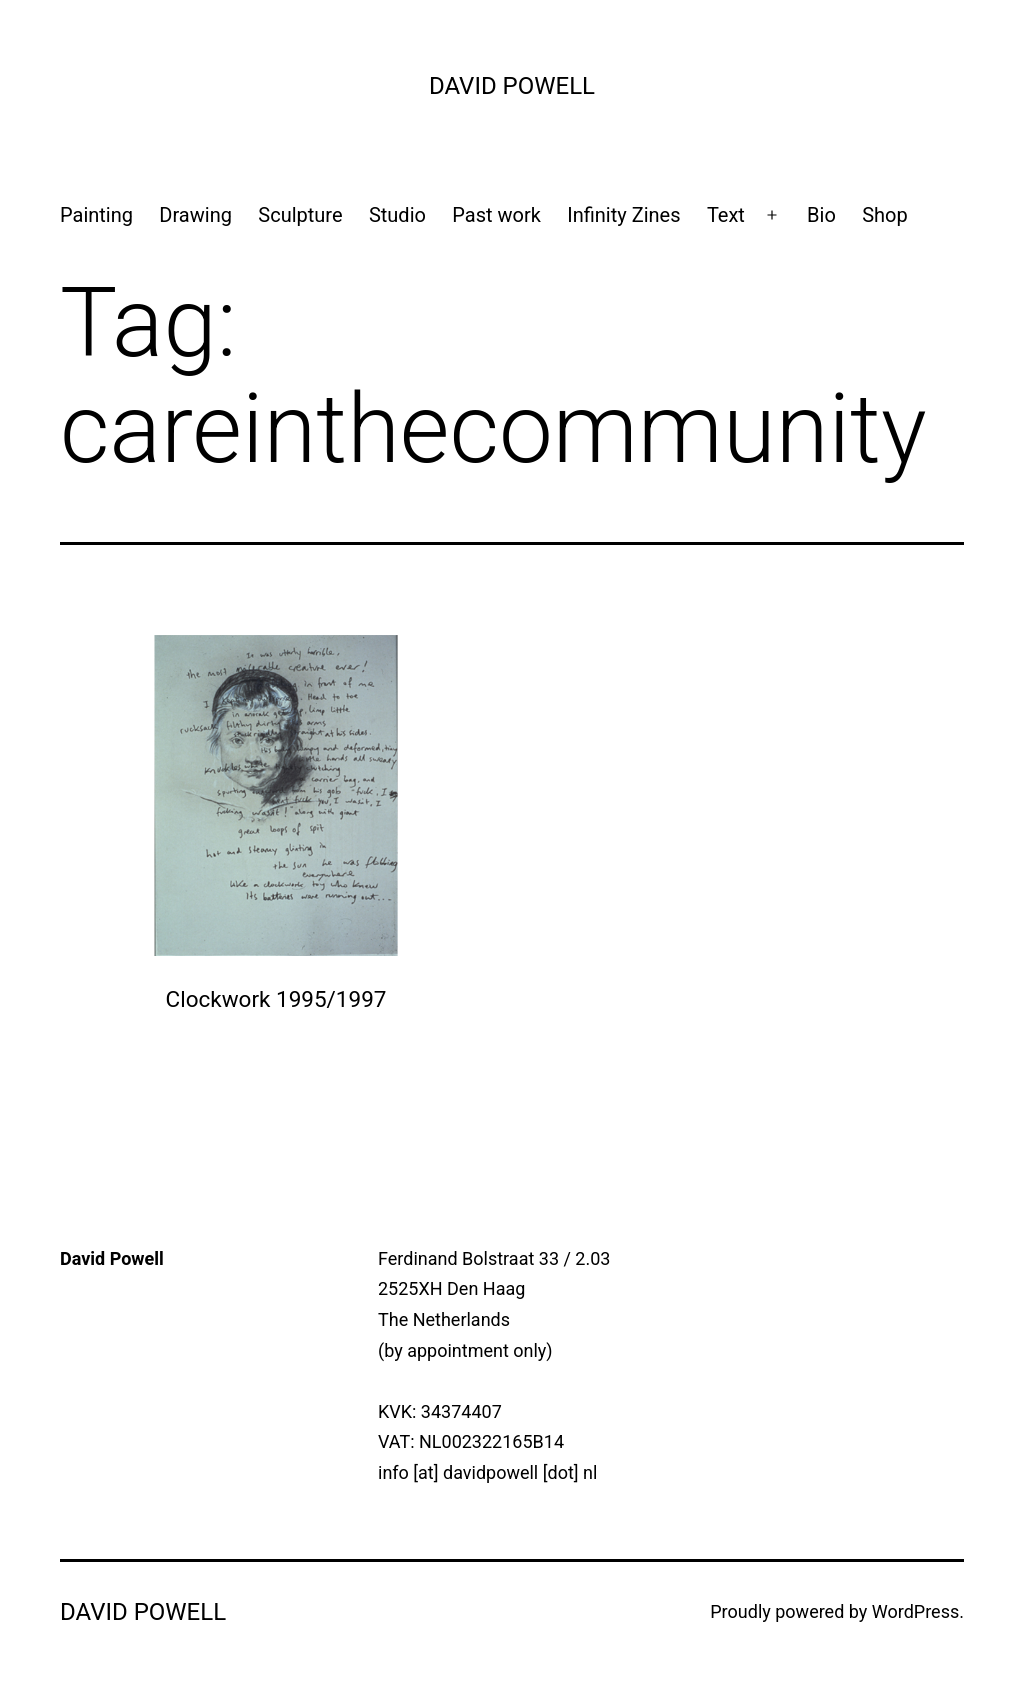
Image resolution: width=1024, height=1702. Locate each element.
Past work (496, 215)
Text (726, 215)
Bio (821, 215)
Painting (96, 215)
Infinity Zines (623, 215)
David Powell (512, 86)
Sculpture (300, 215)
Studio (397, 215)
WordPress (915, 1611)
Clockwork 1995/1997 (276, 999)
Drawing (195, 215)
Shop (885, 215)
